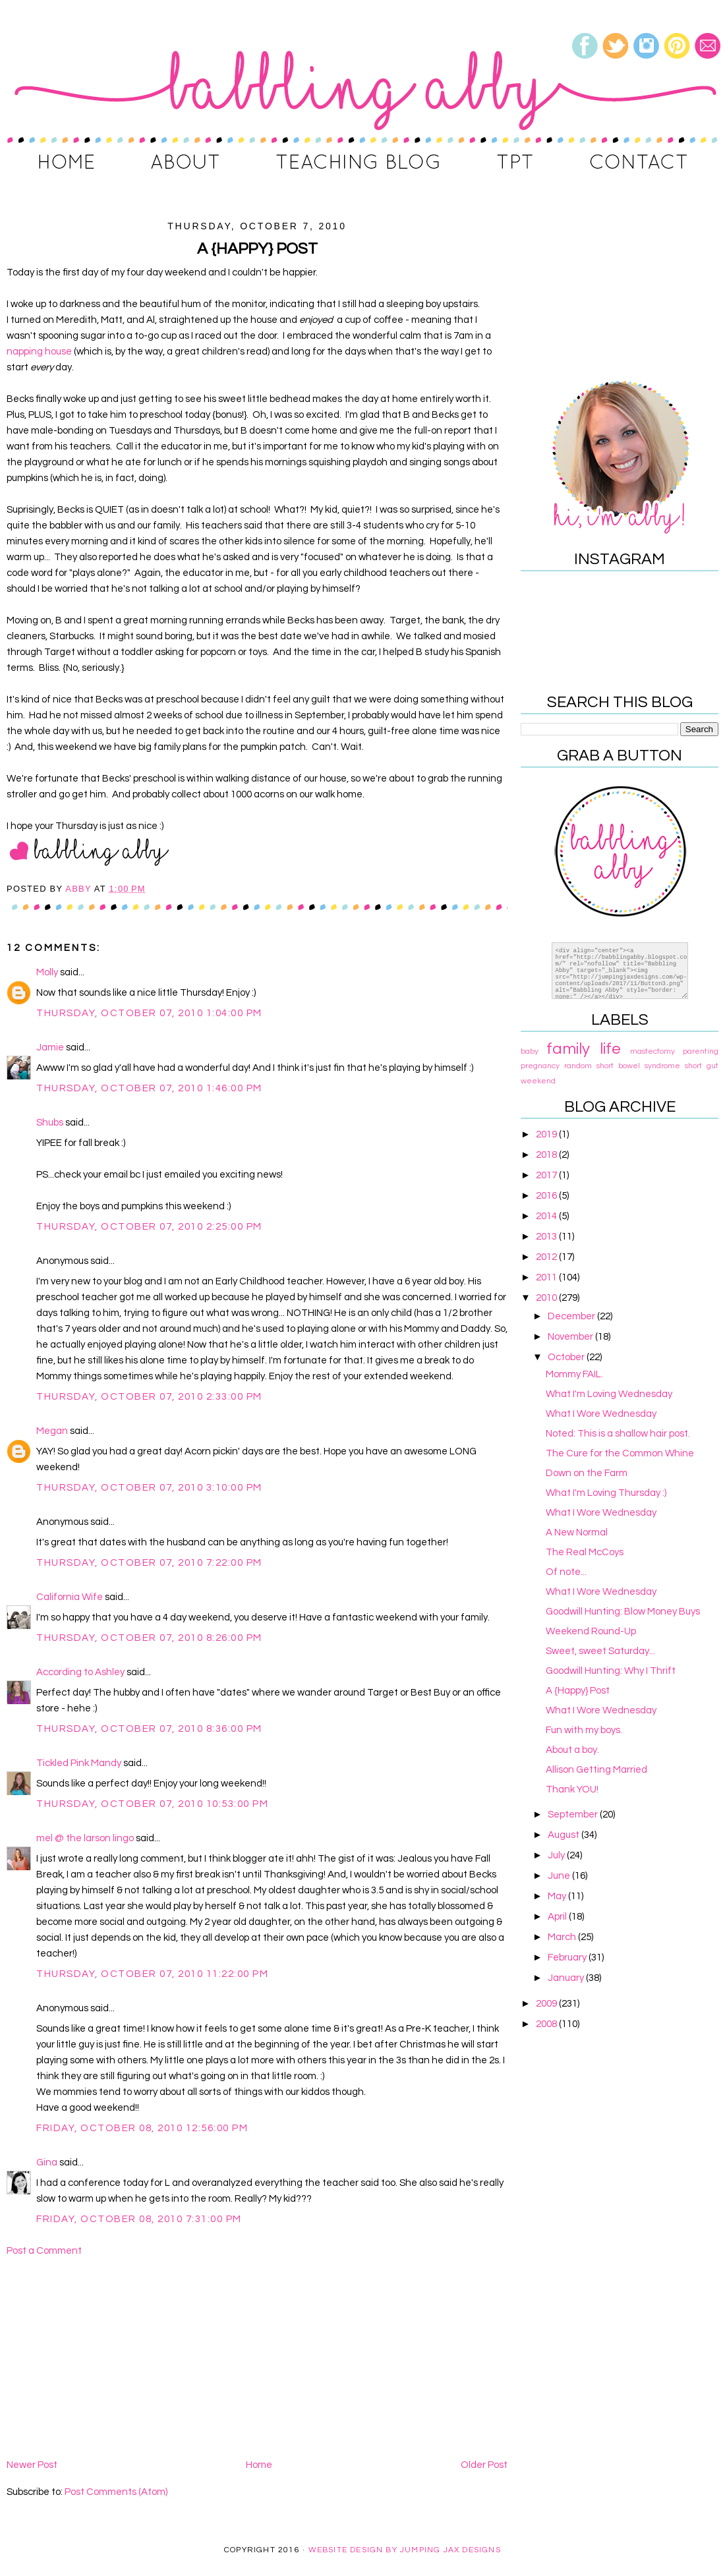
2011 (547, 1277)
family (568, 1049)
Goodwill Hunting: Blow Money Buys (623, 1612)
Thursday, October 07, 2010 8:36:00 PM (149, 1729)
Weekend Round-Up (591, 1631)
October (567, 1357)
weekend (538, 1081)
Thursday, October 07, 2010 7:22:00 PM (149, 1563)
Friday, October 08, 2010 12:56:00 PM (142, 2128)
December (572, 1316)
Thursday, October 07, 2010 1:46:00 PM (149, 1088)
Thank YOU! (572, 1789)
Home (259, 2465)
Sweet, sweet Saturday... (600, 1651)
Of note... (566, 1572)
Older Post (484, 2465)
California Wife (69, 1597)
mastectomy (652, 1051)
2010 (547, 1298)
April (558, 1917)
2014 (547, 1216)
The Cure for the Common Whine (620, 1453)
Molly (47, 972)
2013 (547, 1237)
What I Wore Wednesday (601, 1414)
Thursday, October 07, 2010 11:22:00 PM (152, 1974)
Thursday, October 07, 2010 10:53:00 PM (152, 1804)
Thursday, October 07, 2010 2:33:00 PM (149, 1397)
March (563, 1937)
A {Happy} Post (578, 1691)
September (574, 1814)
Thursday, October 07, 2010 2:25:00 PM (149, 1227)
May (558, 1896)
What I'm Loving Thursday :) (606, 1493)
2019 (547, 1134)
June (560, 1876)
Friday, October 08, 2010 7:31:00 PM (139, 2219)
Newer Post (32, 2465)
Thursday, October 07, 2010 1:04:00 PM (149, 1013)
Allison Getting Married (596, 1770)
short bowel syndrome (638, 1066)
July (557, 1855)
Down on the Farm (586, 1473)
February (568, 1957)
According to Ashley (80, 1672)
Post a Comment (44, 2251)
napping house (39, 352)
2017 (547, 1175)
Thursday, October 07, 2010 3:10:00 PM (149, 1488)
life (610, 1049)
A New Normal (577, 1532)
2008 (547, 2024)
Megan (52, 1431)
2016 (547, 1196)
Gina (46, 2162)
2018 (547, 1155)
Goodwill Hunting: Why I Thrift (611, 1671)
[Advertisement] (257, 2358)
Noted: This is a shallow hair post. (618, 1434)
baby (529, 1051)
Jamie (50, 1047)
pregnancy (540, 1066)
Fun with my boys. (584, 1730)
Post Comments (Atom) (116, 2492)
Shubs (49, 1123)
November (571, 1337)
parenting (700, 1051)
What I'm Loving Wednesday (609, 1394)
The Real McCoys (585, 1552)
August (564, 1835)
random (578, 1066)
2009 (547, 2004)
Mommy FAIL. (574, 1374)
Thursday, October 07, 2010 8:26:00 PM (149, 1638)
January (567, 1978)
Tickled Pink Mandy (78, 1763)
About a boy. (572, 1750)
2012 (547, 1257)
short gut (701, 1066)
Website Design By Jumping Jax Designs (404, 2550)
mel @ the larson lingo (85, 1838)
